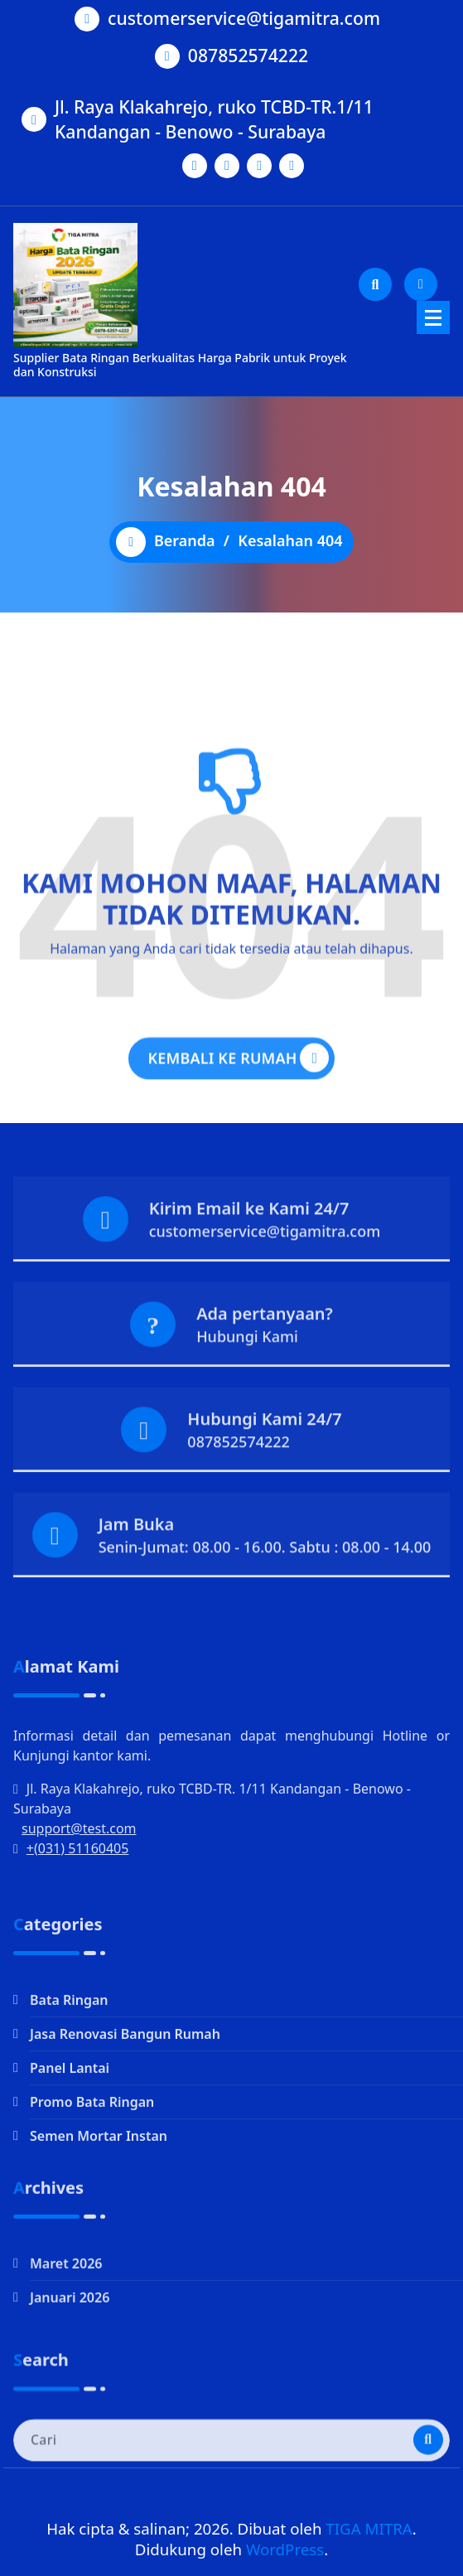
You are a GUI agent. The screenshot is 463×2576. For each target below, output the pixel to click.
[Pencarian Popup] (375, 284)
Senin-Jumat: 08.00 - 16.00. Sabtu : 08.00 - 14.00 (265, 1591)
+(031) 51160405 (78, 1961)
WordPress (285, 2549)
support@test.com (79, 1941)
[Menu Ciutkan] (433, 317)
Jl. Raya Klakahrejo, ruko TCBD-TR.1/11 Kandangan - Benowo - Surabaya (214, 116)
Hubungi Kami (247, 1381)
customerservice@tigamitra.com (244, 16)
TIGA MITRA (369, 2528)
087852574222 (248, 53)
